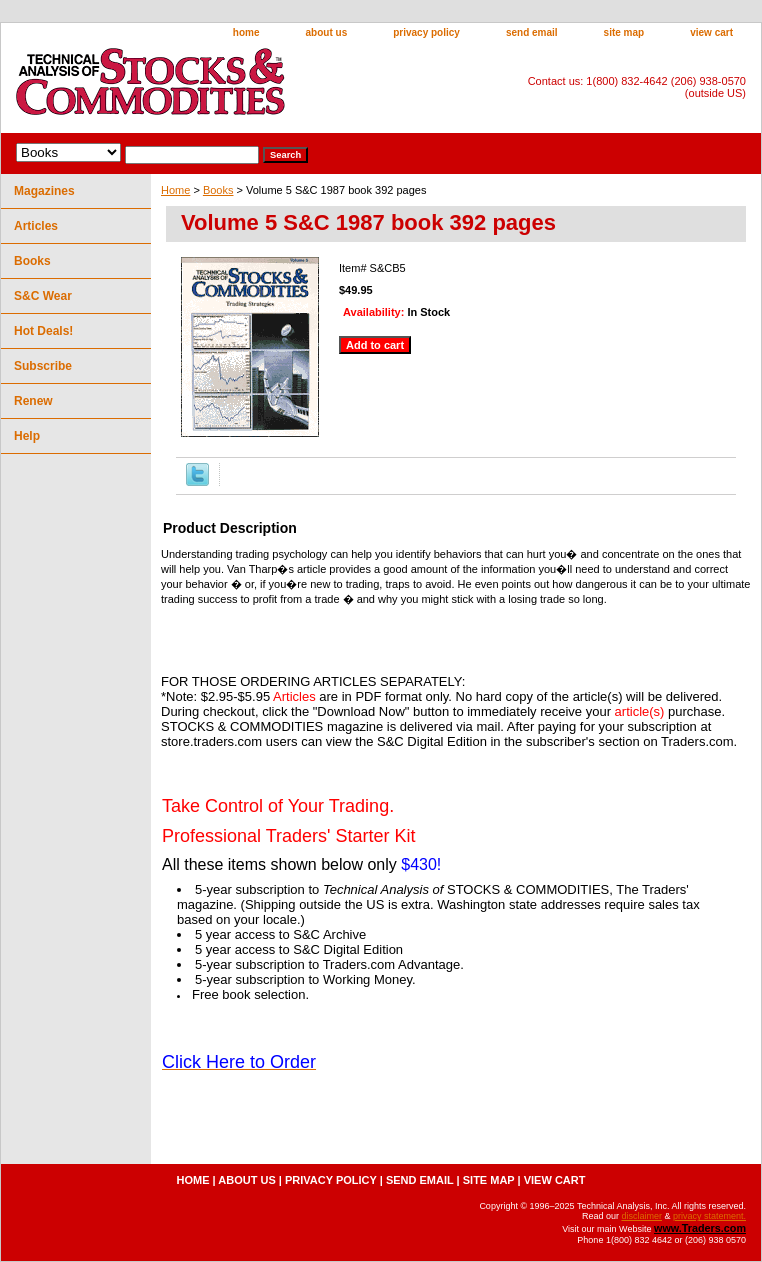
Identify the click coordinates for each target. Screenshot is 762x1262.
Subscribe (43, 366)
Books (218, 190)
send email (532, 32)
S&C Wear (43, 296)
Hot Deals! (43, 331)
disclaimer (641, 1216)
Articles (36, 226)
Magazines (44, 191)
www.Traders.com (700, 1228)
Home (175, 190)
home (246, 32)
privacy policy (426, 32)
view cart (711, 32)
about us (327, 32)
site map (624, 32)
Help (27, 436)
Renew (33, 401)
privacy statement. (709, 1216)
